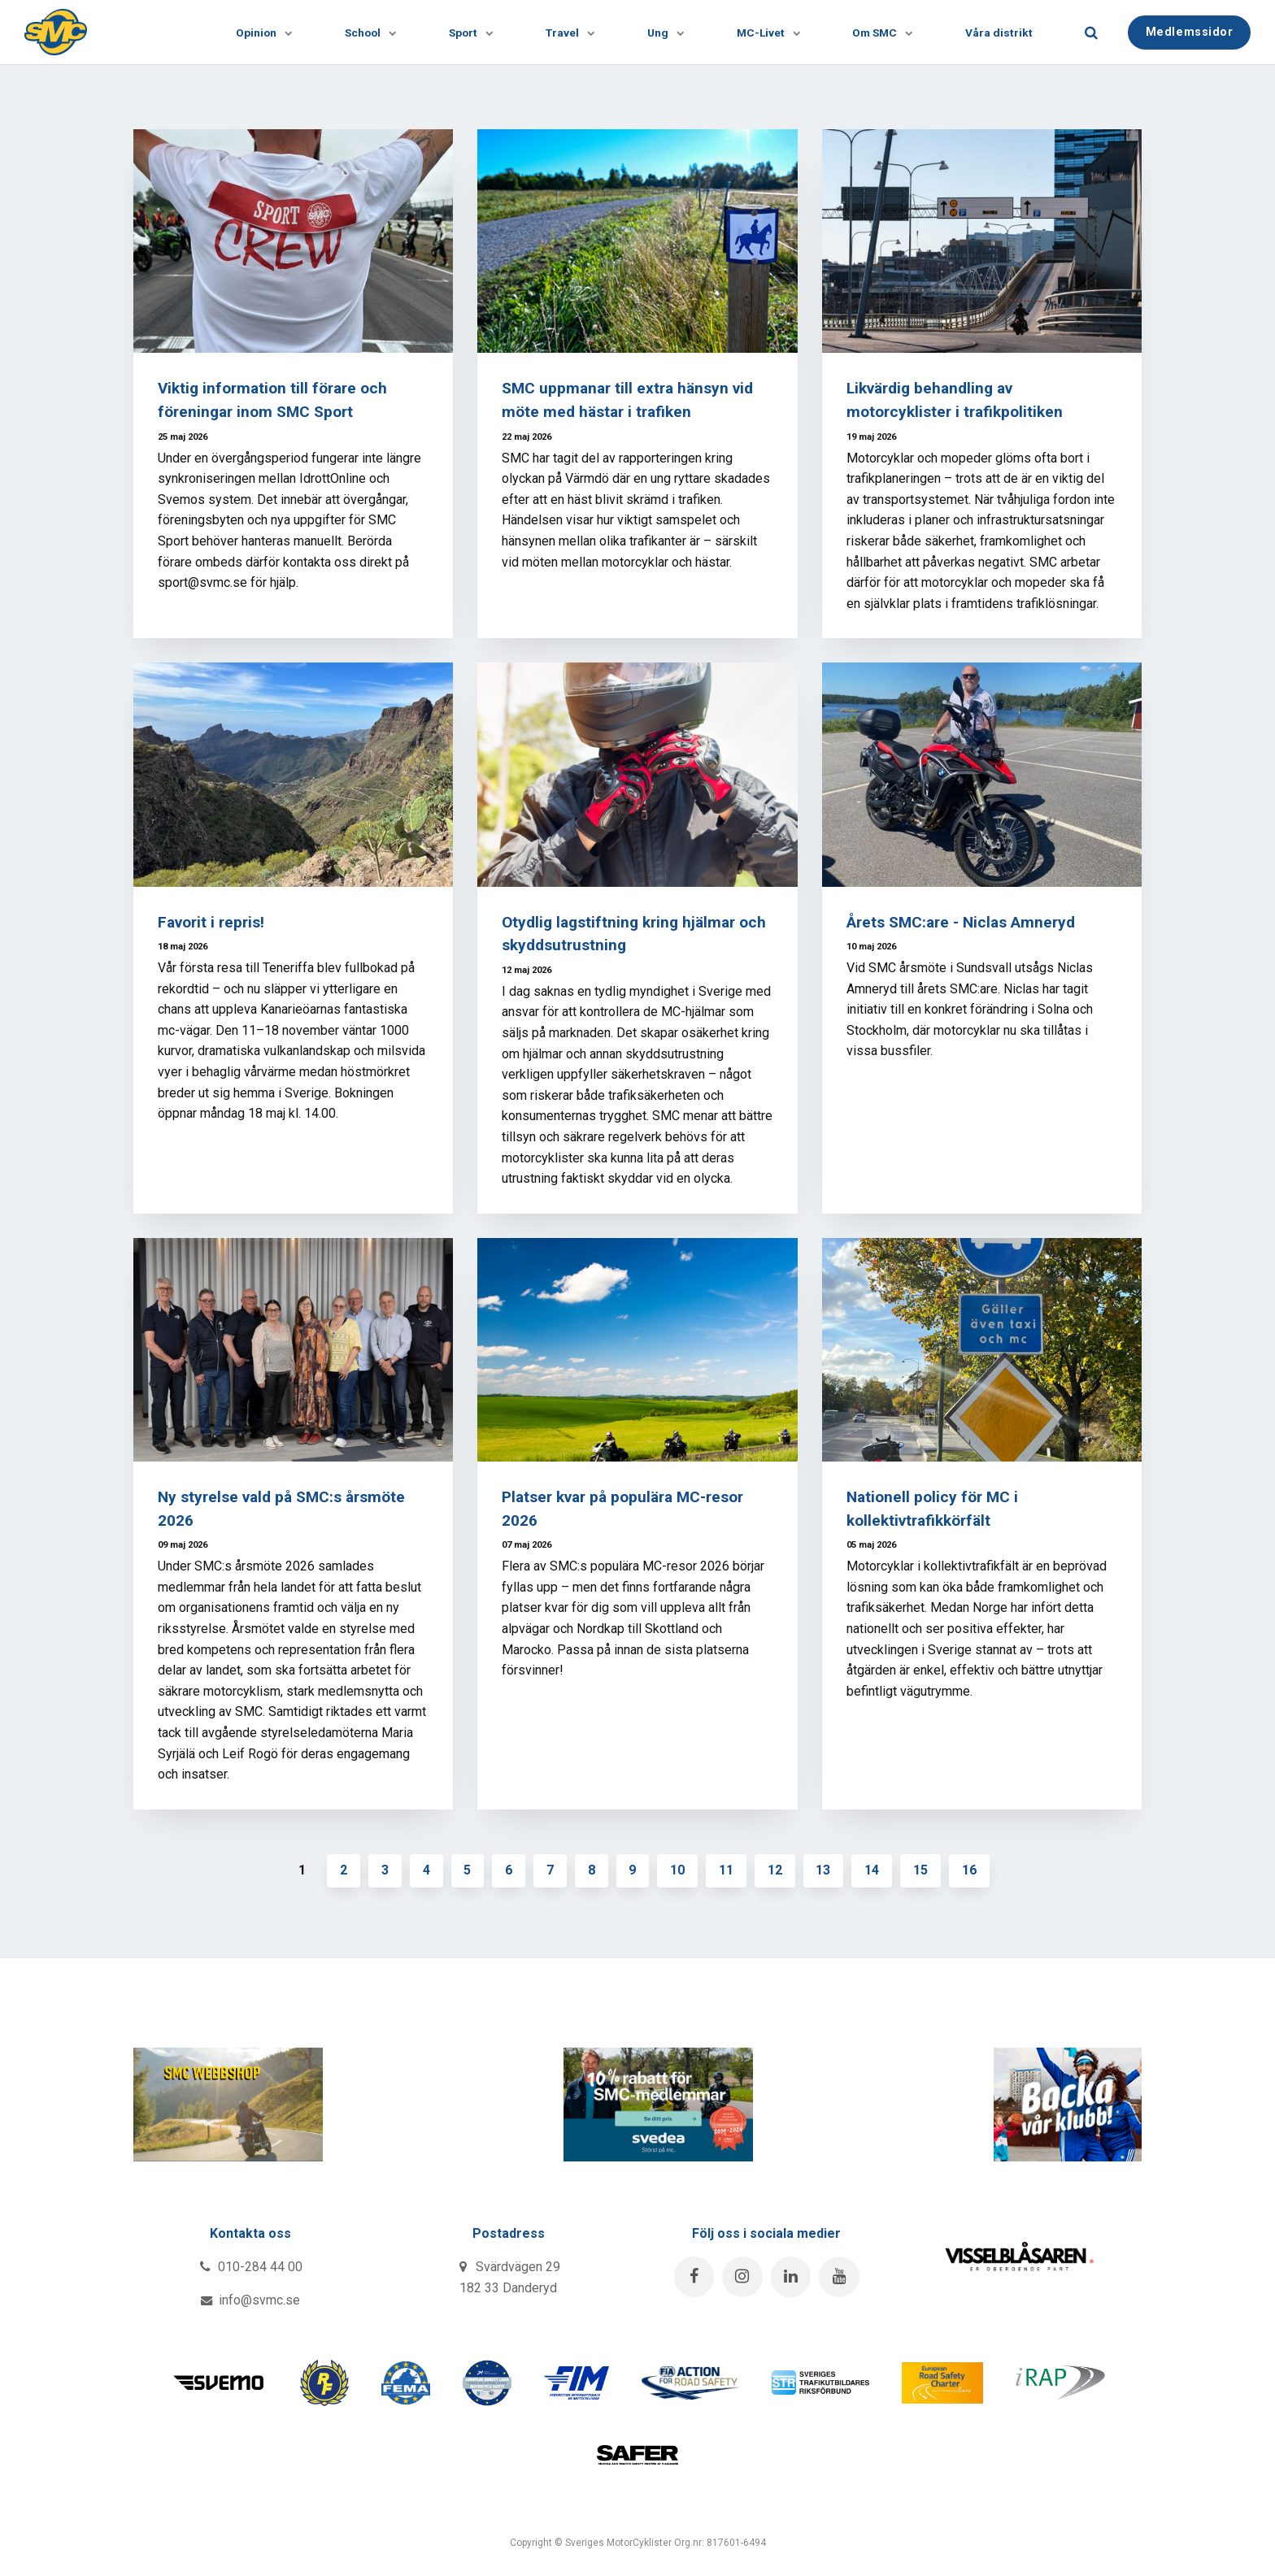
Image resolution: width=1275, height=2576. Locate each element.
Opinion (251, 32)
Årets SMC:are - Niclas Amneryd (961, 922)
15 (922, 1870)
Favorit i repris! (211, 922)
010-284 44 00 (250, 2267)
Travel (561, 32)
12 (775, 1870)
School (359, 32)
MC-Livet (762, 32)
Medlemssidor (1190, 31)
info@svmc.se (250, 2300)
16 (971, 1870)
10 (678, 1870)
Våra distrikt (999, 31)
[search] (1091, 32)
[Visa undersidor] (272, 32)
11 (727, 1870)
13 (824, 1870)
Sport (461, 32)
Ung (658, 32)
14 (873, 1870)
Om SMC (878, 32)
